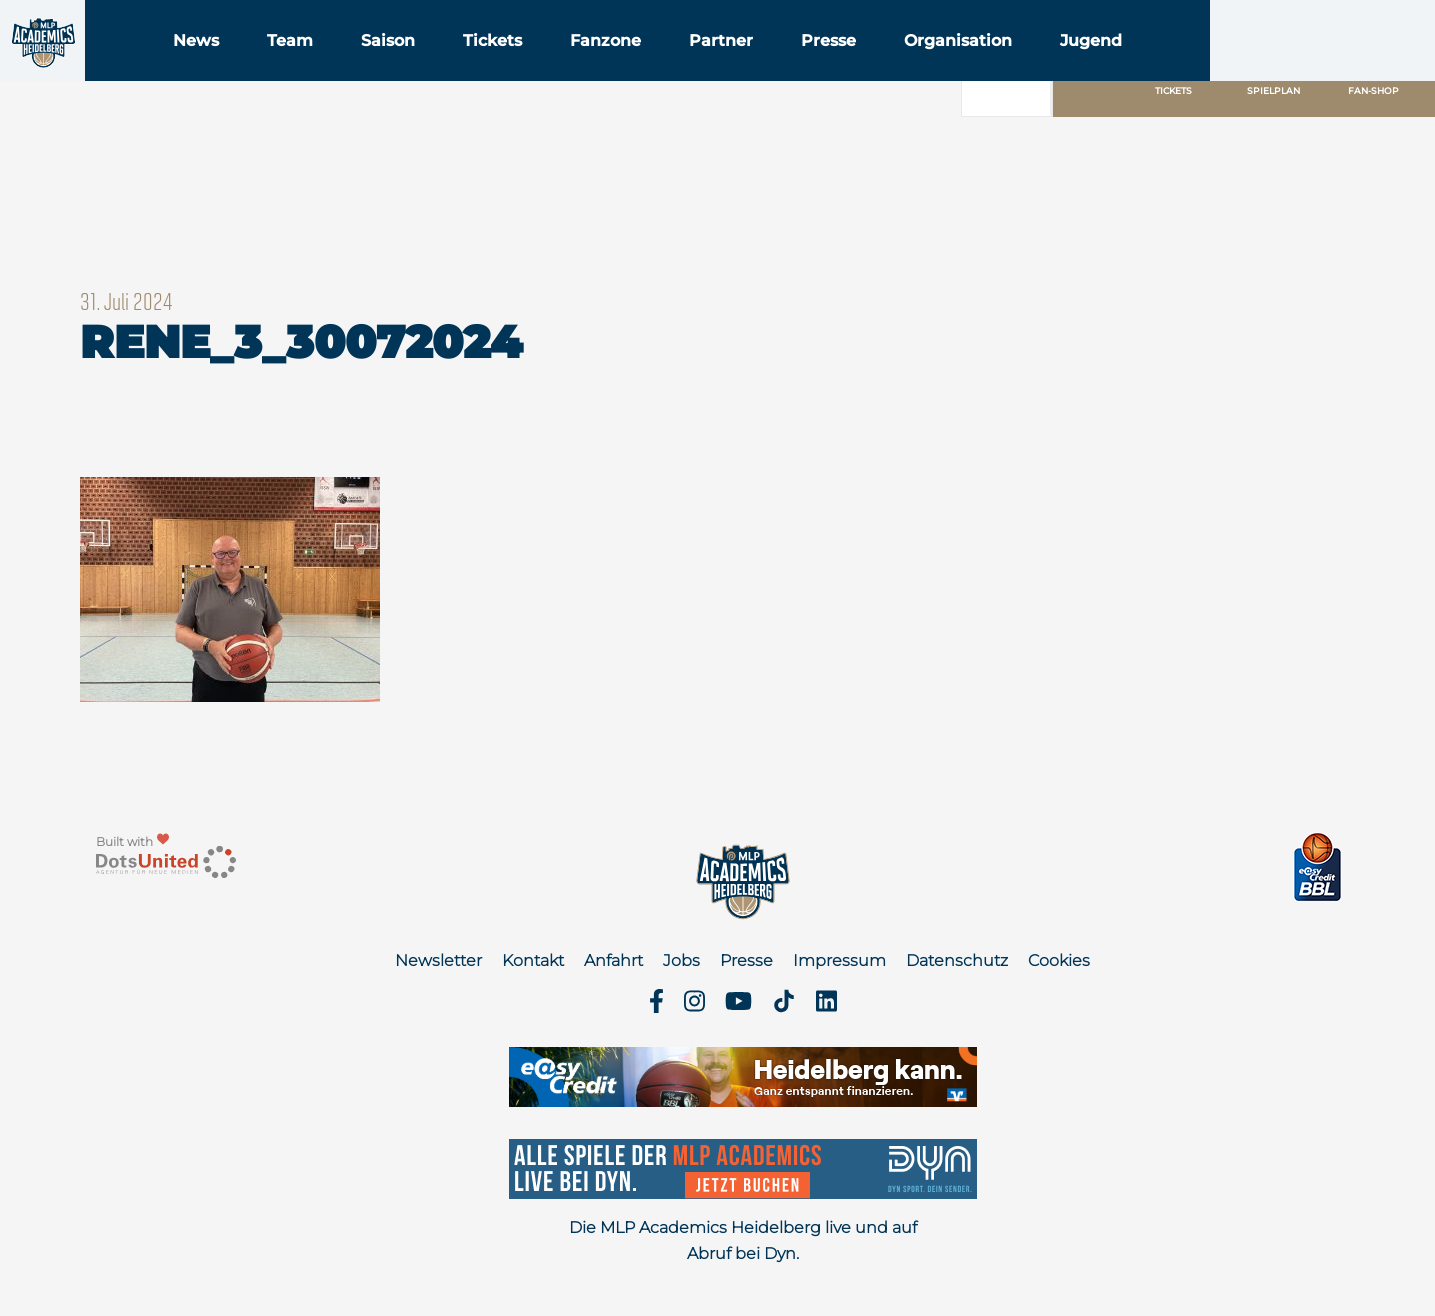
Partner (846, 68)
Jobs (681, 960)
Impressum (839, 960)
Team (415, 68)
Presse (953, 68)
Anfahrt (613, 960)
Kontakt (533, 960)
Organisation (1083, 68)
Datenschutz (957, 960)
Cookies (1059, 960)
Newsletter (438, 960)
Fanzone (730, 68)
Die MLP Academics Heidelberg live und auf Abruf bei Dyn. (743, 1240)
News (321, 68)
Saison (513, 68)
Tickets (617, 68)
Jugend (1216, 68)
